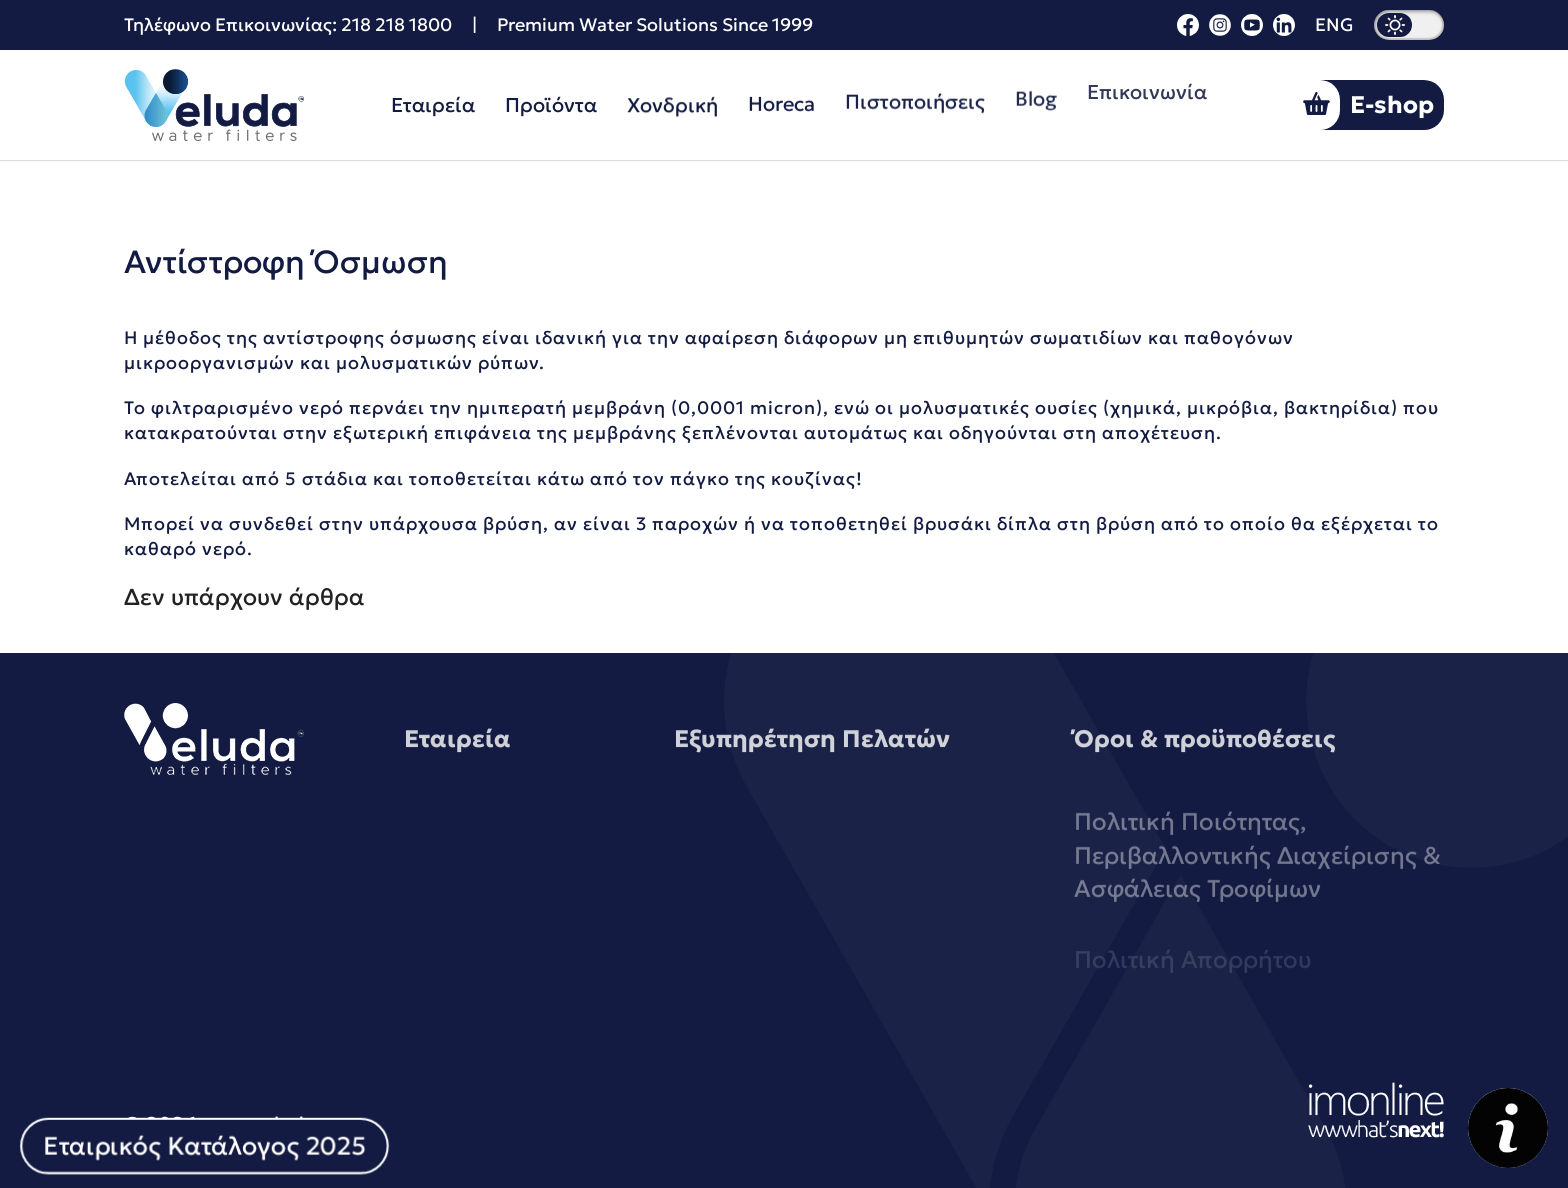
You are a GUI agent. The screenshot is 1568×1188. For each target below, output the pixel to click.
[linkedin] (1284, 29)
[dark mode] (1409, 25)
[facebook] (1188, 29)
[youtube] (1252, 29)
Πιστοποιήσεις (915, 97)
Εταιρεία (433, 105)
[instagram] (1220, 29)
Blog (1036, 91)
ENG (1334, 25)
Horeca (781, 101)
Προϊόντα (551, 104)
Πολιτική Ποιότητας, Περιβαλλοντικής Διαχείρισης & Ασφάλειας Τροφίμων (1257, 886)
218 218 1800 (396, 24)
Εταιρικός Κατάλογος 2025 (204, 1145)
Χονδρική (672, 103)
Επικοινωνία (1147, 81)
